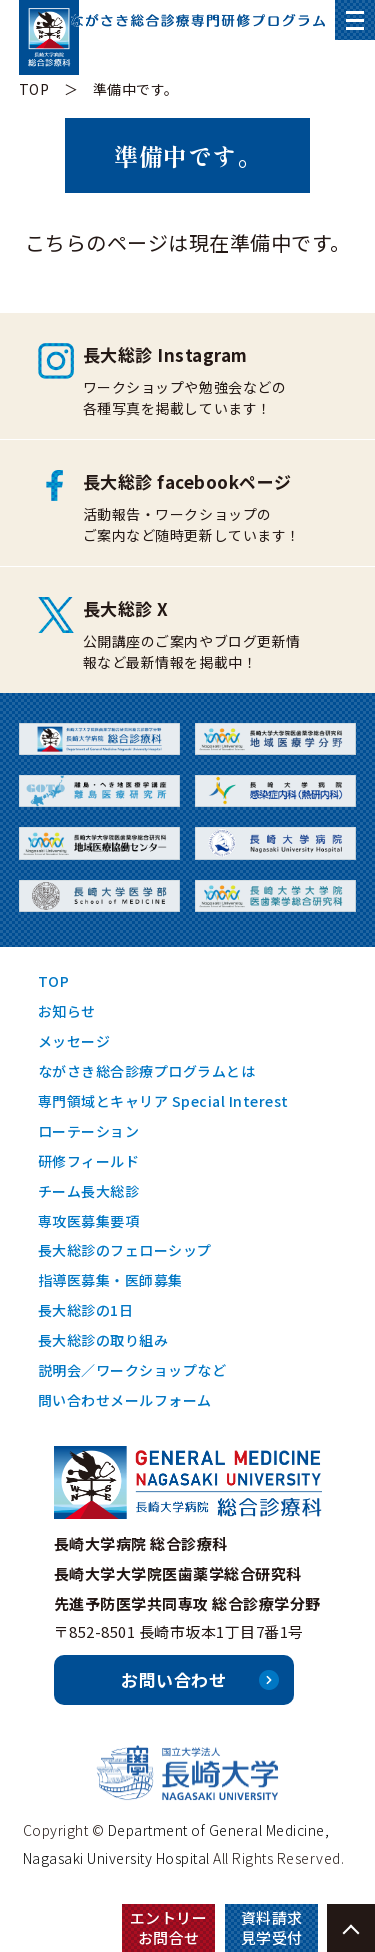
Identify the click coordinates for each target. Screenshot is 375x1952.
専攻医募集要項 (89, 1221)
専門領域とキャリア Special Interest (163, 1101)
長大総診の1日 (86, 1310)
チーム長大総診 (89, 1191)
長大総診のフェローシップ (125, 1250)
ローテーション (89, 1131)
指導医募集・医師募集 (110, 1280)
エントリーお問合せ (169, 1927)
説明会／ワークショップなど (132, 1370)
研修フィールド (89, 1161)
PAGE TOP (351, 1928)
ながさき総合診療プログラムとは (147, 1071)
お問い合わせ (173, 1679)
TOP (34, 89)
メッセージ (74, 1041)
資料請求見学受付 (272, 1927)
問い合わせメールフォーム (125, 1400)
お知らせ (67, 1011)
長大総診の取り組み (103, 1340)
